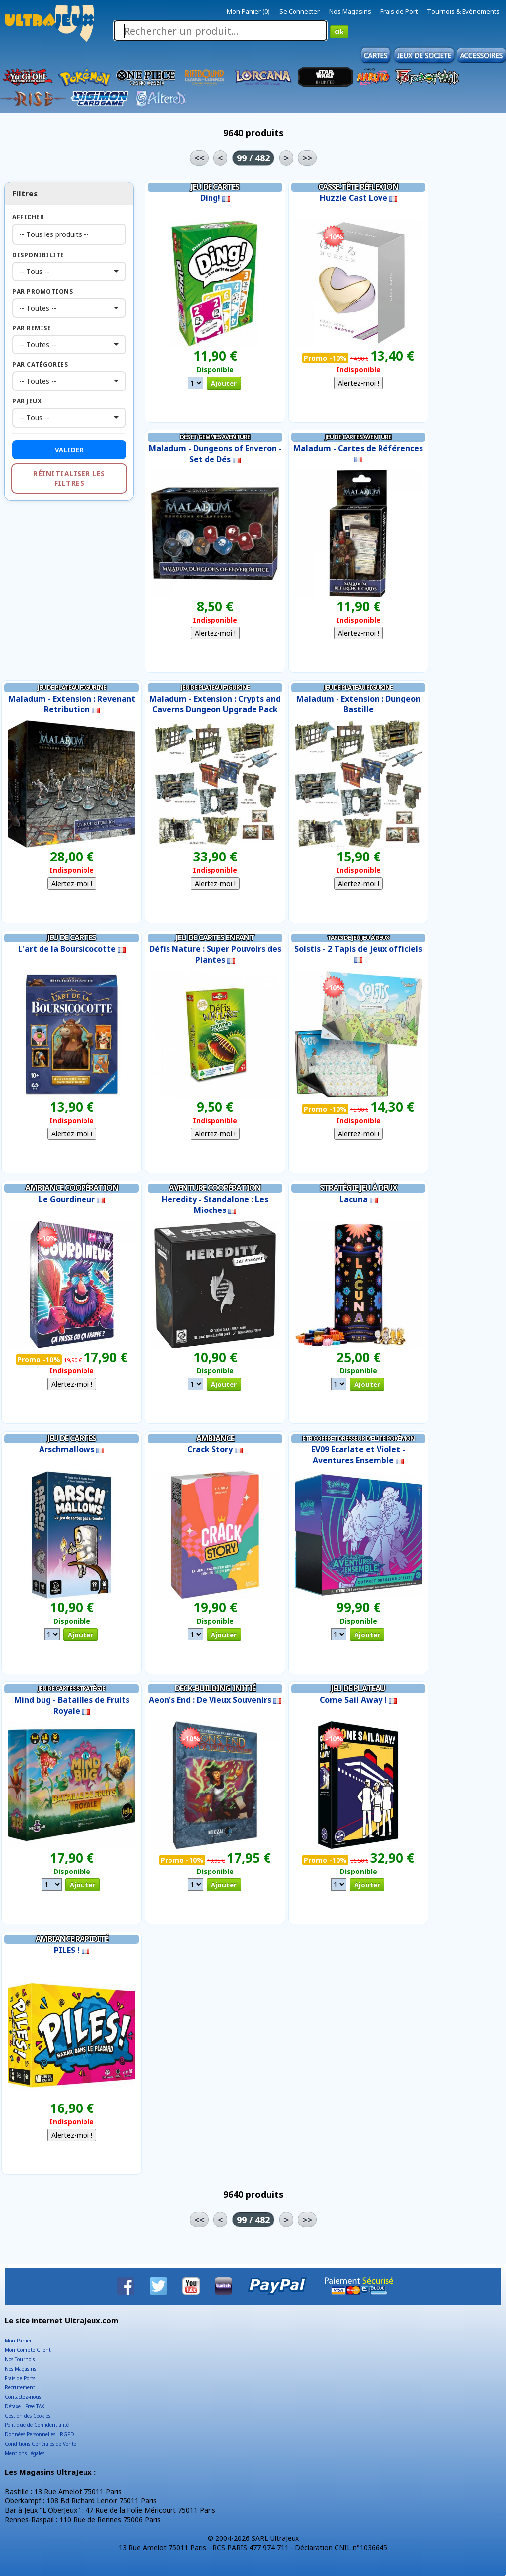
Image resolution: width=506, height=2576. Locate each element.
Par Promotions (42, 291)
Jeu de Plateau (358, 1688)
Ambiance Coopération (71, 1187)
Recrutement (20, 2387)
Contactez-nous (23, 2396)
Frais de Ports (20, 2378)
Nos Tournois (20, 2359)
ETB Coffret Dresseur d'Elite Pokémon (358, 1438)
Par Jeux (27, 401)
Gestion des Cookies (27, 2415)
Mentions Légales (24, 2453)
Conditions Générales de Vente (40, 2443)
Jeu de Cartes (215, 186)
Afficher (28, 217)
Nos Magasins (350, 11)
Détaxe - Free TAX (24, 2406)
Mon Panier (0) (248, 11)
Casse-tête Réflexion (358, 186)
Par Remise (31, 328)
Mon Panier (18, 2340)
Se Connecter (299, 11)
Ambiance (215, 1438)
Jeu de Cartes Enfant (215, 937)
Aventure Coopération (215, 1187)
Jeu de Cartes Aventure (358, 437)
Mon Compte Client (28, 2349)
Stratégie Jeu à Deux (358, 1187)
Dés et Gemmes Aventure (215, 437)
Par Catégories (40, 364)
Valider (69, 449)
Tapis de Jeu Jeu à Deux (358, 938)
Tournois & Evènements (463, 11)
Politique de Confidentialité (37, 2424)
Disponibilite (38, 255)
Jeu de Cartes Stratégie (71, 1688)
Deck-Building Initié (215, 1688)
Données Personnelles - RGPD (39, 2434)
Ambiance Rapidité (72, 1938)
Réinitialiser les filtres (69, 478)
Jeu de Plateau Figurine (72, 687)
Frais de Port (399, 11)
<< (199, 158)
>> (307, 158)
